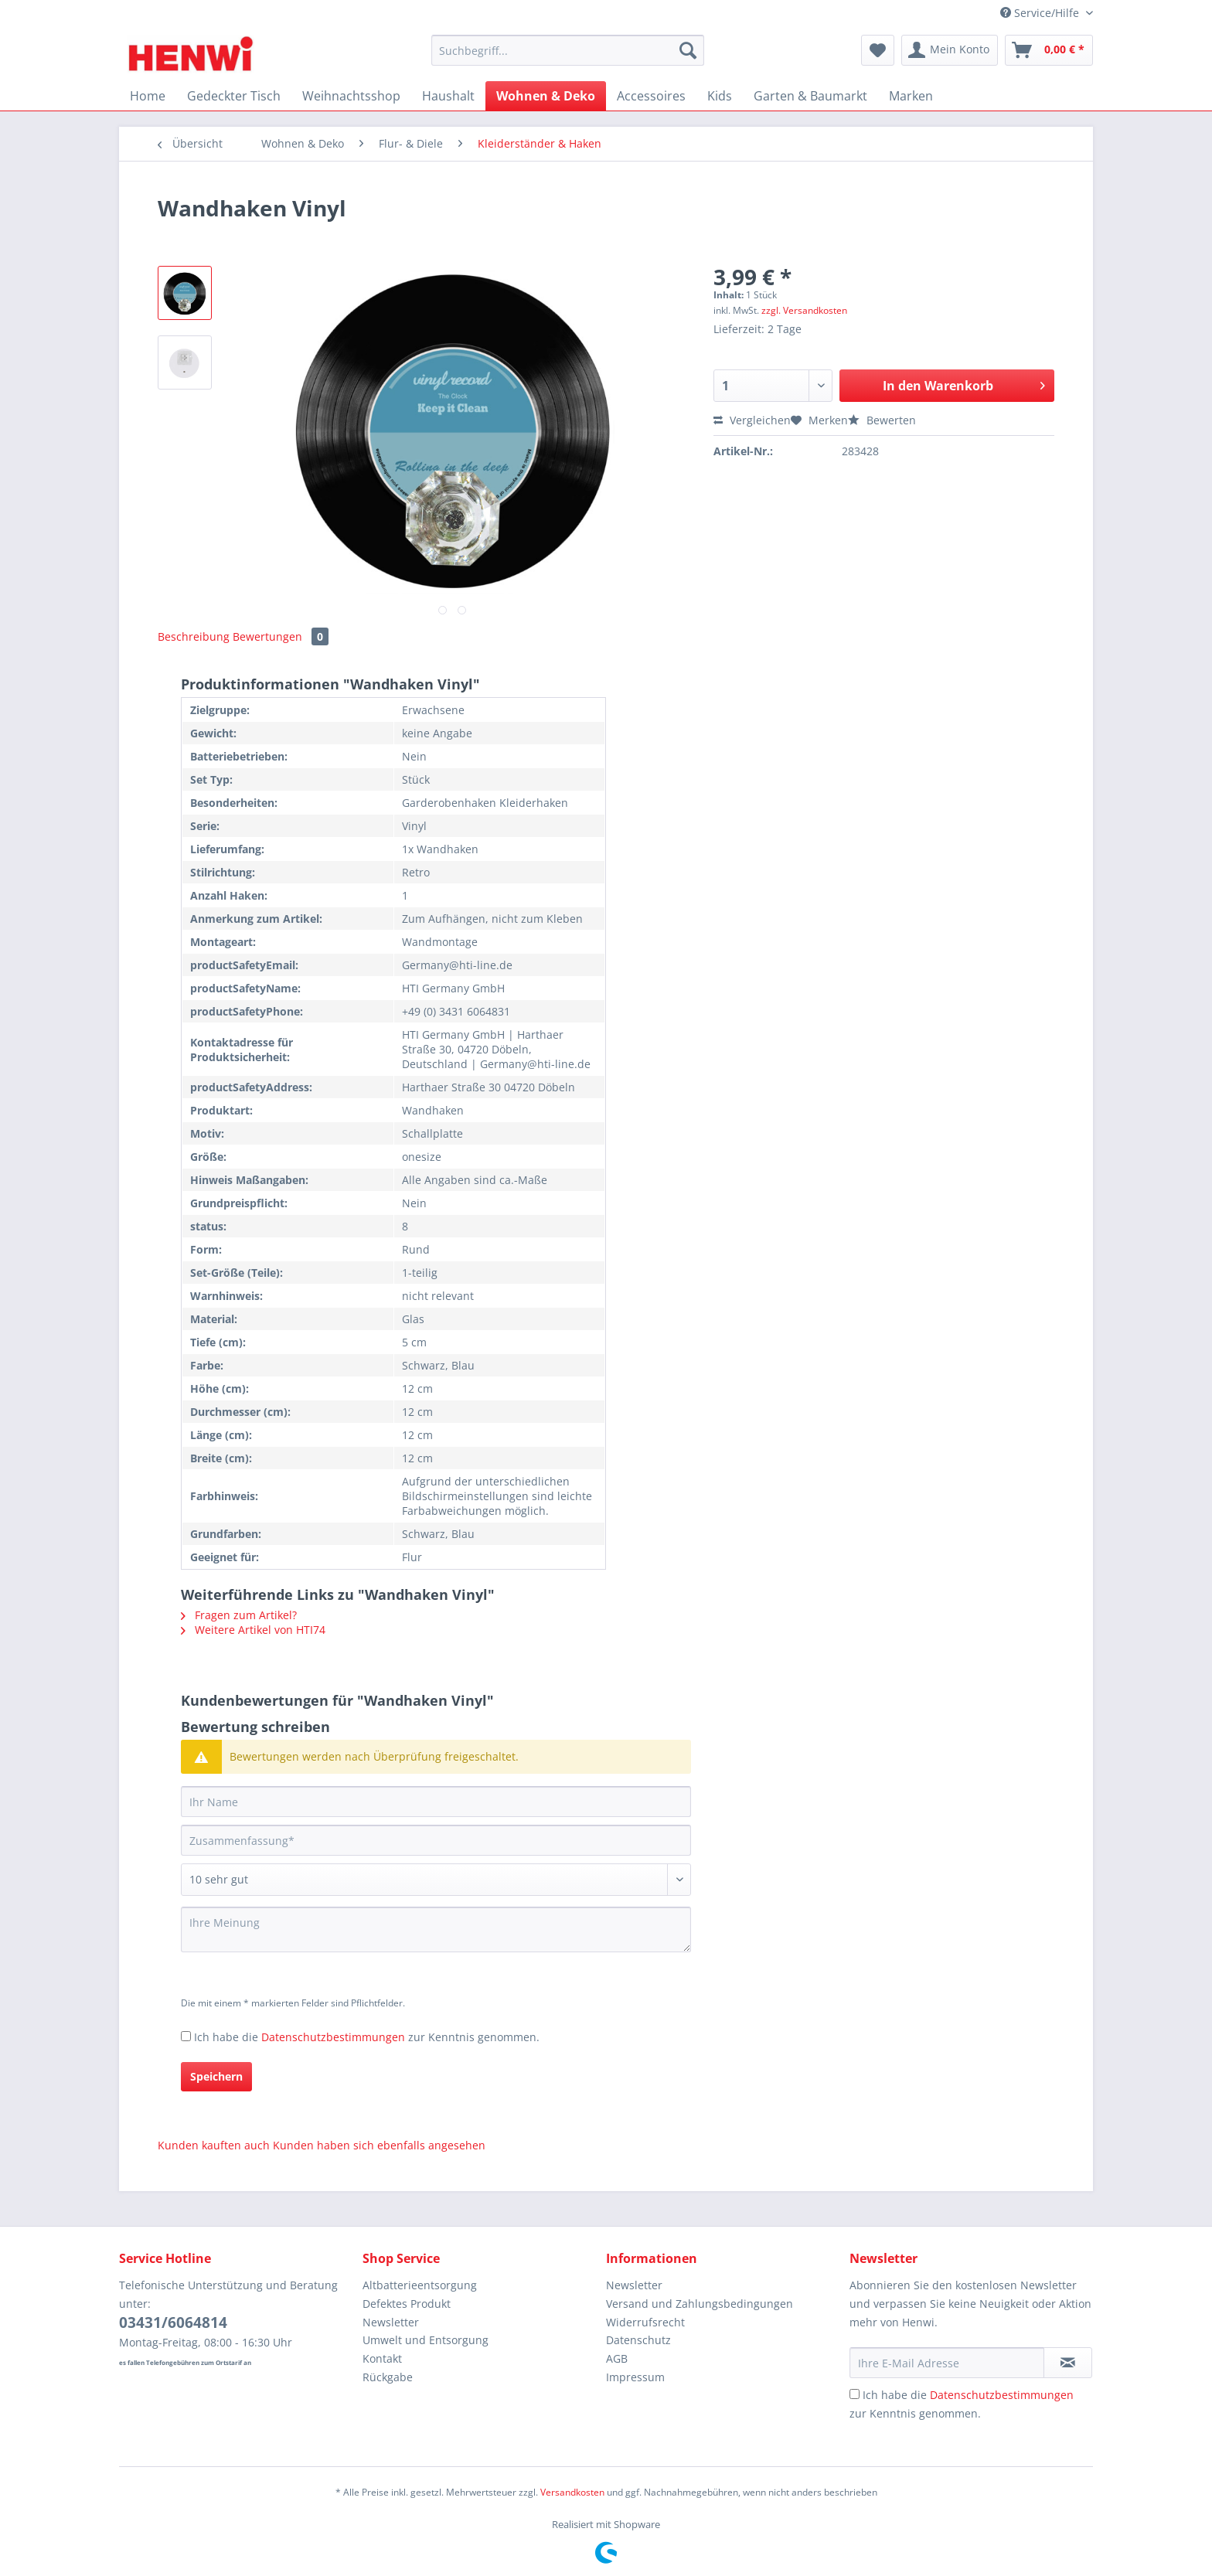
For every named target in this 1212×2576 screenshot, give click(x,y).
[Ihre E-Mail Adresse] (946, 2362)
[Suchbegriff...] (567, 50)
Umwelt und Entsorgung (426, 2340)
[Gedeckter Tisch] (233, 96)
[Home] (147, 96)
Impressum (635, 2377)
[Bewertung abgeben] (436, 1879)
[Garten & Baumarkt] (810, 96)
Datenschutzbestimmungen (333, 2037)
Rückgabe (388, 2377)
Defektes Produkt (407, 2303)
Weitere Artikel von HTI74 (253, 1629)
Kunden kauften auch (214, 2145)
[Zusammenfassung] (436, 1840)
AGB (617, 2358)
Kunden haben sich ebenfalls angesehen (379, 2145)
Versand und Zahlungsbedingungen (699, 2303)
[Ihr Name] (436, 1801)
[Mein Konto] (949, 50)
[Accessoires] (651, 96)
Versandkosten (572, 2492)
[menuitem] (567, 57)
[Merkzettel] (877, 50)
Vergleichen (752, 420)
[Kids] (719, 96)
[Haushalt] (448, 96)
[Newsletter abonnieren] (1067, 2362)
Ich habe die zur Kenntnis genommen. (367, 2037)
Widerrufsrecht (645, 2322)
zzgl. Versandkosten (804, 310)
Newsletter (391, 2322)
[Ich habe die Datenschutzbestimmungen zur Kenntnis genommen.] (186, 2036)
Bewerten (882, 420)
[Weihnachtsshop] (351, 96)
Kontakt (382, 2358)
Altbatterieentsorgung (420, 2285)
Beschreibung (194, 636)
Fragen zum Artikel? (239, 1615)
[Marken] (911, 96)
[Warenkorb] (1049, 50)
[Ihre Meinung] (436, 1929)
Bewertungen (281, 636)
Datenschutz (638, 2340)
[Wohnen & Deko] (545, 96)
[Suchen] (688, 50)
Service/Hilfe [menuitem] (1041, 12)
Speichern (216, 2076)
